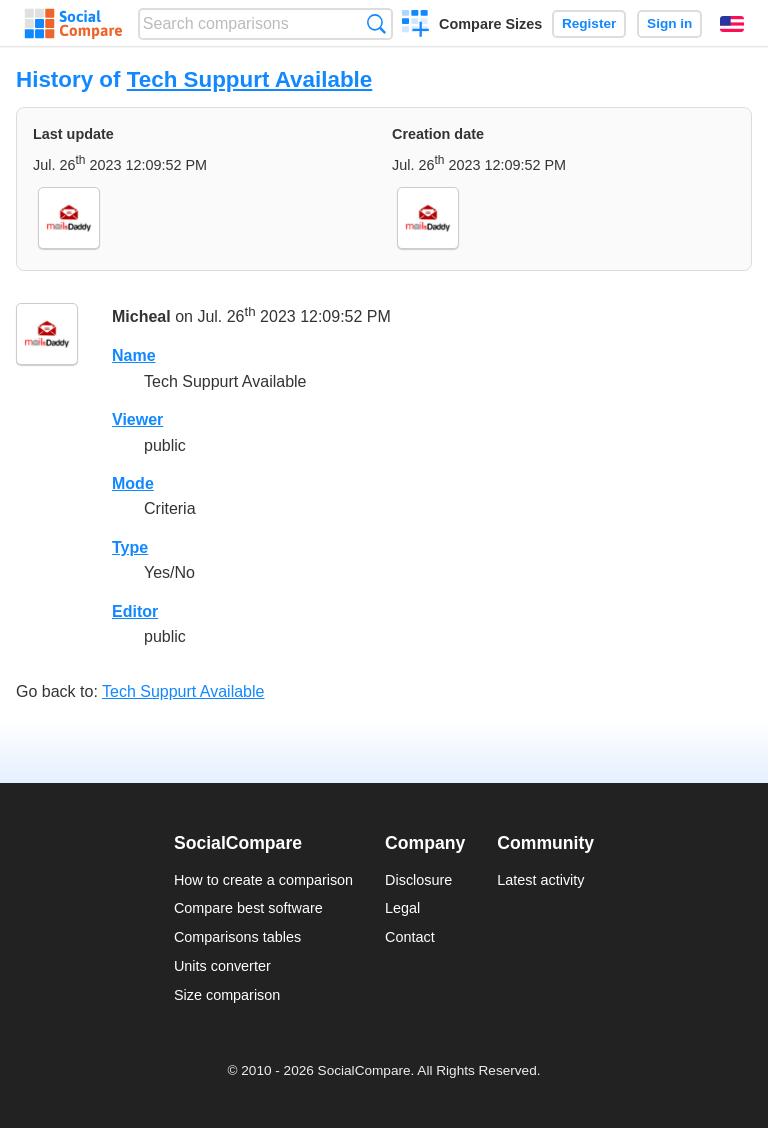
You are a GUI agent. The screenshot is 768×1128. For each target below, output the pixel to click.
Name (134, 355)
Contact (410, 937)
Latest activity (540, 880)
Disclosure (418, 880)
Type (130, 547)
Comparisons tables (237, 937)
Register (589, 23)
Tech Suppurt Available (250, 79)
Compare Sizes (490, 24)
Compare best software (248, 908)
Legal (402, 908)
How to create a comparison (263, 880)
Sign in (669, 23)
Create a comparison (415, 26)
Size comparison (227, 995)
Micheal (141, 317)
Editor (135, 611)
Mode (133, 483)
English (732, 24)
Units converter (222, 966)
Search (376, 23)
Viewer (137, 419)
